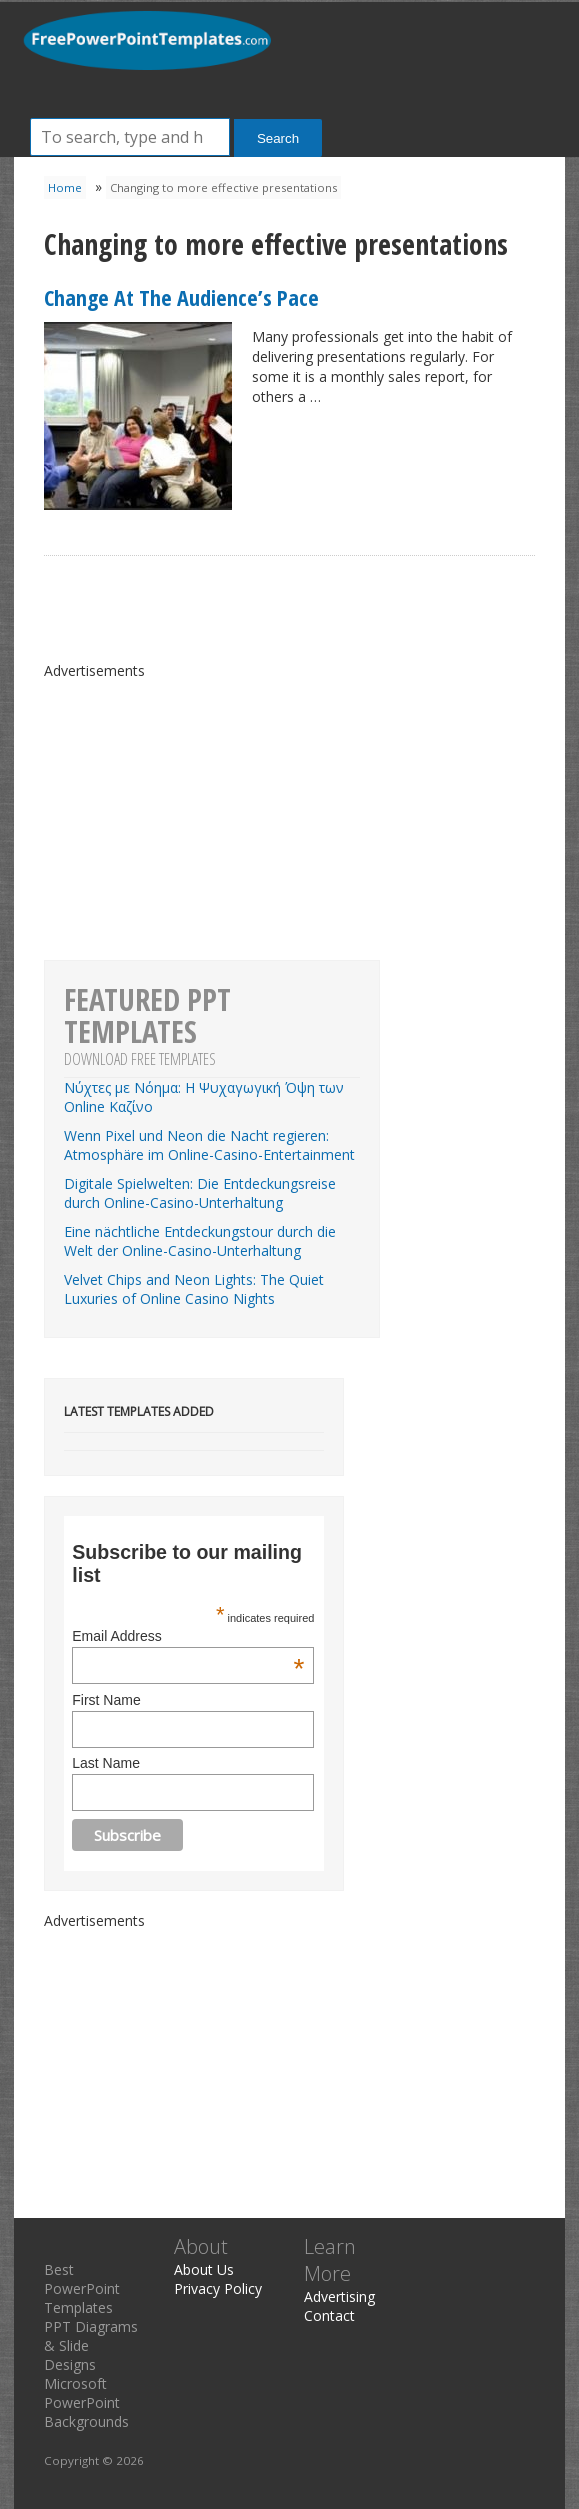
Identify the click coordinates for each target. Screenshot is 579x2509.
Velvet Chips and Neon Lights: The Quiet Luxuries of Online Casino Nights (194, 1289)
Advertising (339, 2296)
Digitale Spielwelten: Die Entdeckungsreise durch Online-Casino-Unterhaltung (200, 1193)
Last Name (106, 1763)
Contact (329, 2315)
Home (65, 187)
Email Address (188, 1636)
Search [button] (278, 138)
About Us (204, 2269)
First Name (106, 1700)
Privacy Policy (218, 2288)
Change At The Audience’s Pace (181, 297)
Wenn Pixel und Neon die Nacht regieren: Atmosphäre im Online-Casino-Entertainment (209, 1145)
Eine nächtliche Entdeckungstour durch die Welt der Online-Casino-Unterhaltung (200, 1241)
